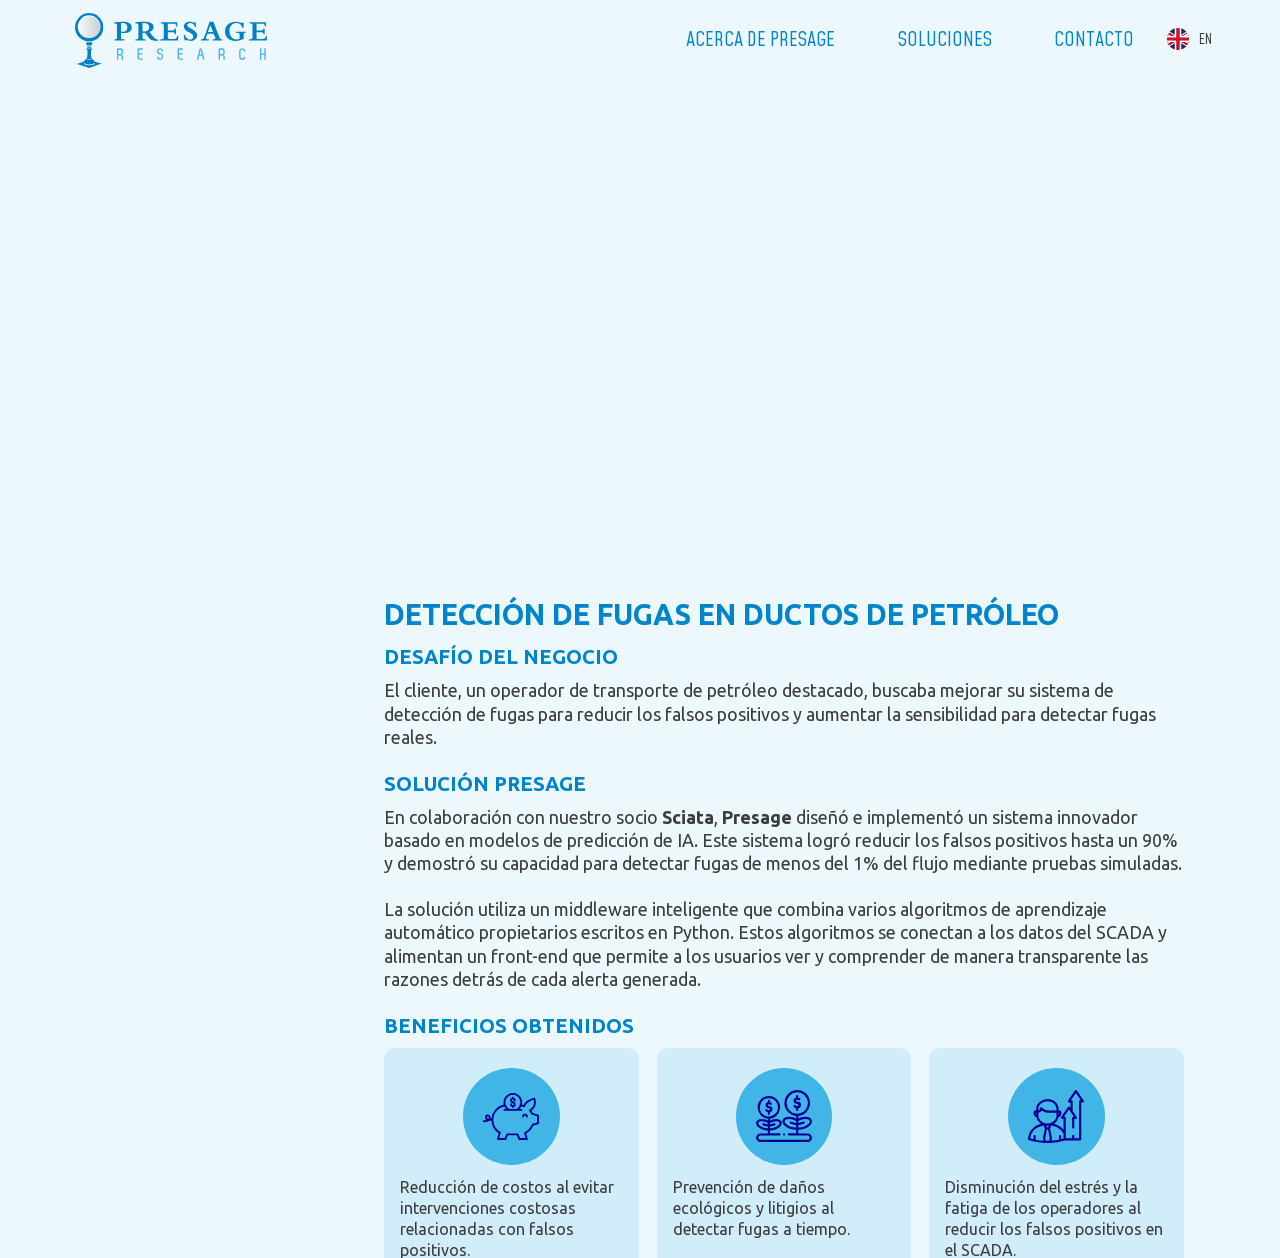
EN (1205, 40)
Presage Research (171, 40)
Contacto (1094, 40)
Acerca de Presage (760, 40)
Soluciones (945, 40)
